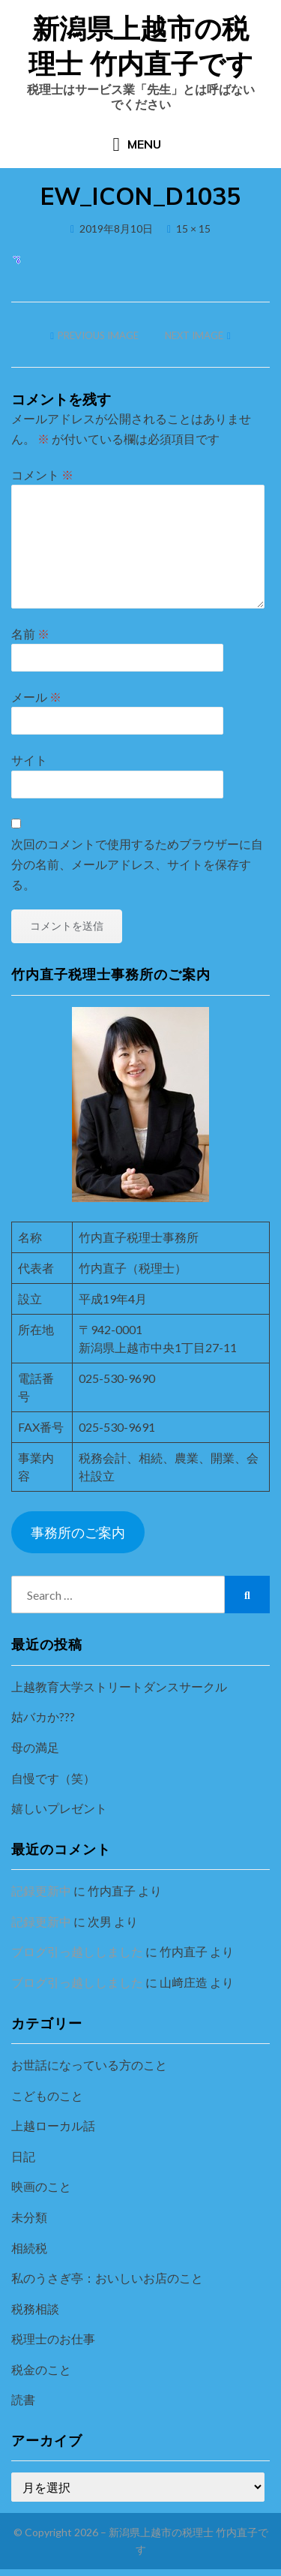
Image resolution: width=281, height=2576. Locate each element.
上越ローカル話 (53, 2125)
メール (36, 697)
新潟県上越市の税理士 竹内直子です (140, 45)
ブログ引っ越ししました (77, 1951)
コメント (42, 474)
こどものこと (47, 2095)
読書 (23, 2399)
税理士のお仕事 (53, 2338)
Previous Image (98, 335)
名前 (30, 634)
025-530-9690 (117, 1378)
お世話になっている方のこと (89, 2064)
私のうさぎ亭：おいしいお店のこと (107, 2278)
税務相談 (35, 2308)
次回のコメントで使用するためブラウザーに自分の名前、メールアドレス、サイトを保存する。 (137, 864)
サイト (29, 760)
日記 (23, 2156)
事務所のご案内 (78, 1532)
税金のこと (41, 2369)
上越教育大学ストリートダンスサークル (119, 1686)
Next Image (194, 335)
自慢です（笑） (53, 1778)
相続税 (29, 2248)
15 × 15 (193, 228)
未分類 (29, 2217)
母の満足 (35, 1747)
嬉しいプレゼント (59, 1808)
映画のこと (41, 2186)
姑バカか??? (43, 1716)
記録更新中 (41, 1890)
